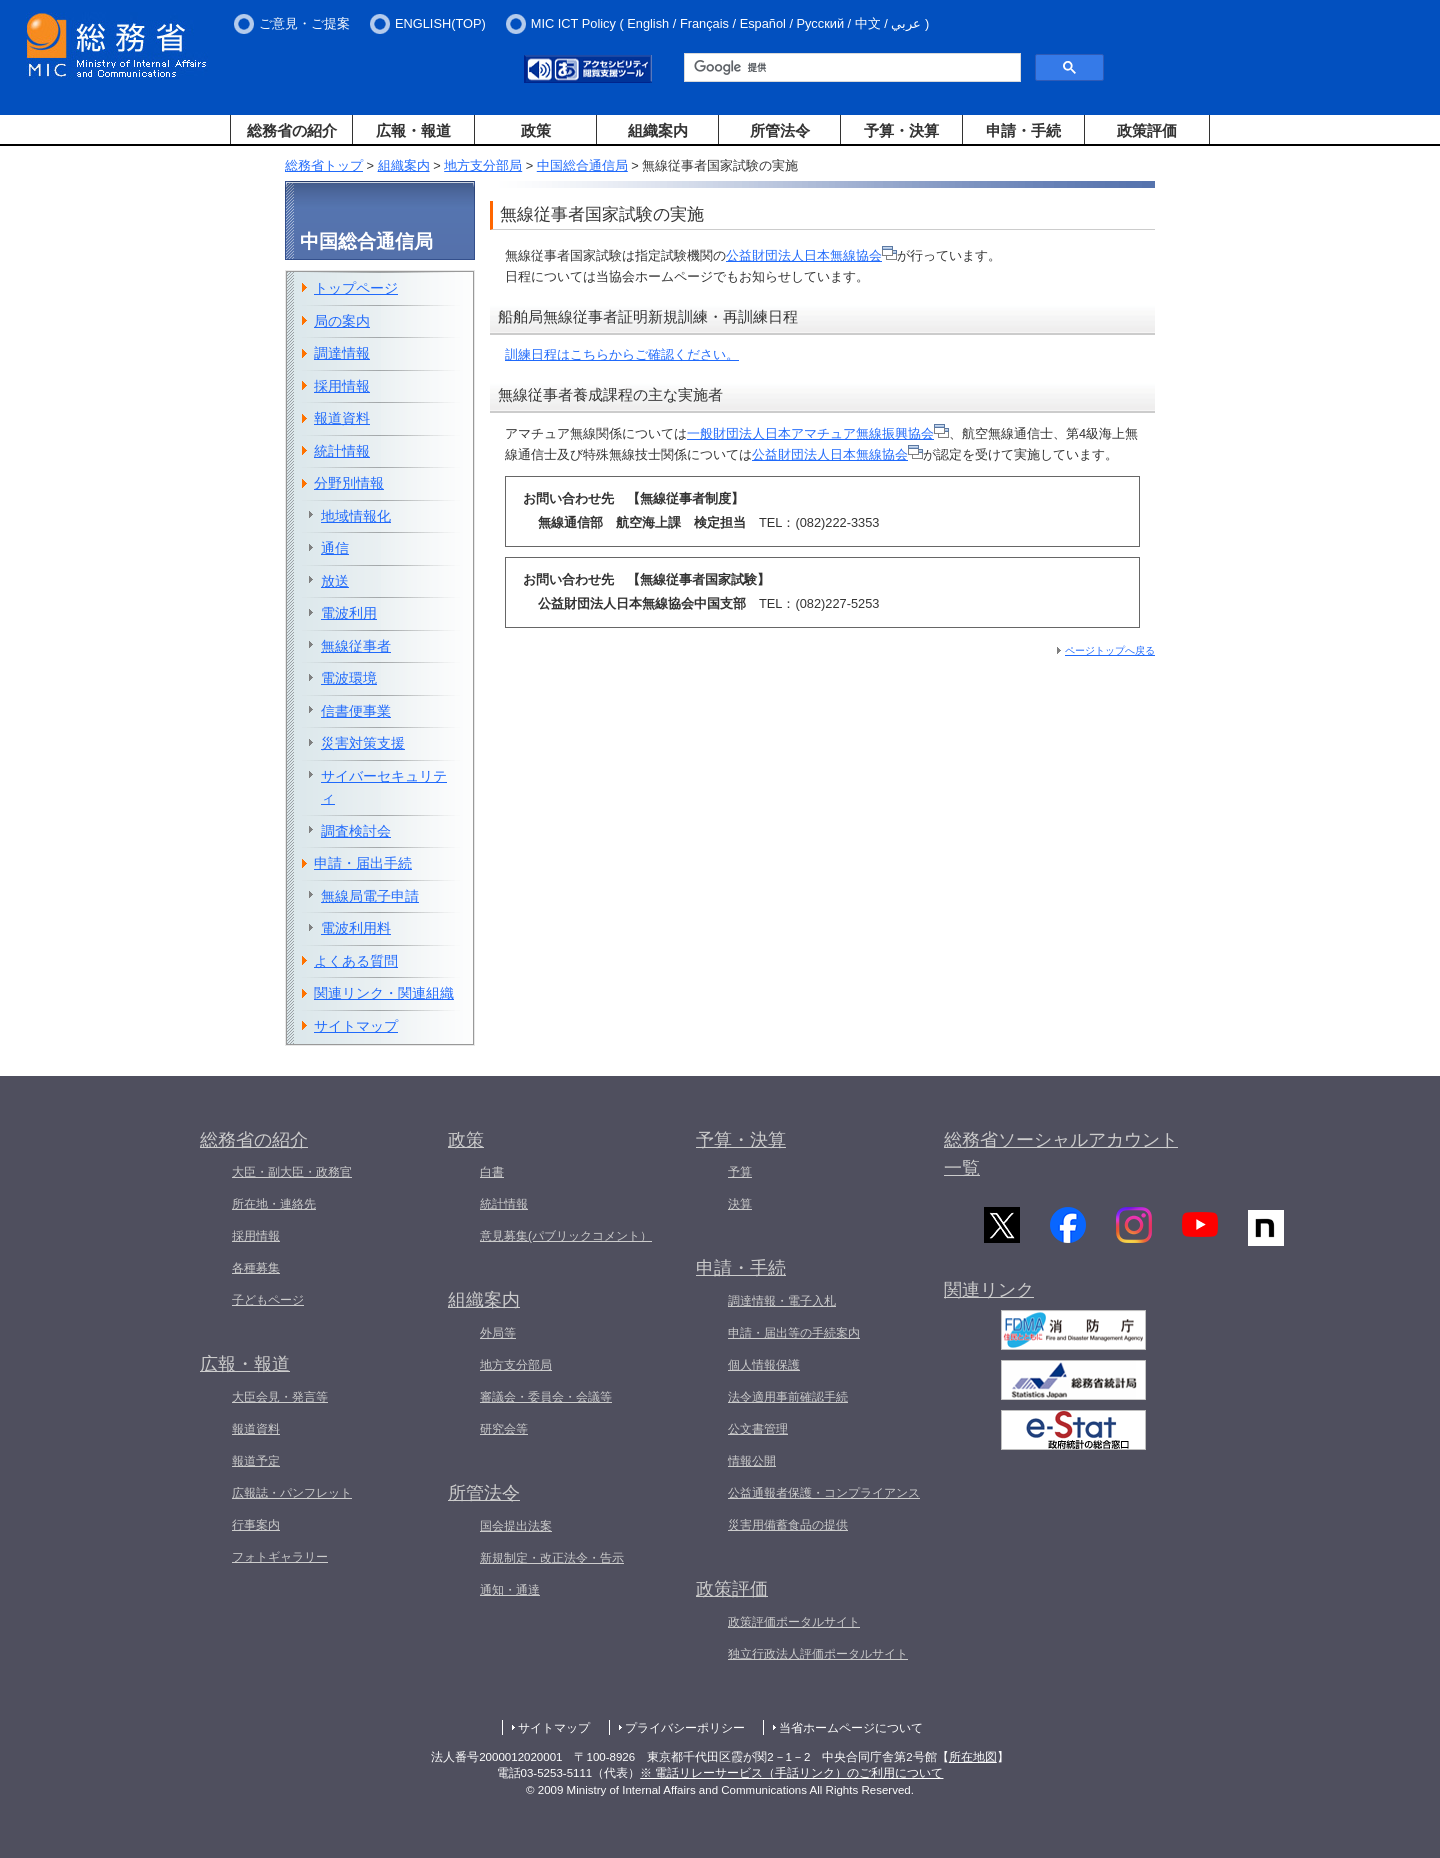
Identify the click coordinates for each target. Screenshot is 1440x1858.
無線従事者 (356, 646)
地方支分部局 (483, 165)
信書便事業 (356, 711)
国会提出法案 (516, 1526)
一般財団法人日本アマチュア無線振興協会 (818, 433)
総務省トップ (324, 165)
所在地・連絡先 (274, 1204)
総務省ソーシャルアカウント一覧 (1061, 1154)
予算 (740, 1172)
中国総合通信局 (582, 165)
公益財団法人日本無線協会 (811, 255)
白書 (492, 1172)
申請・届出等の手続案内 (794, 1333)
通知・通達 (510, 1590)
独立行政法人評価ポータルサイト (818, 1654)
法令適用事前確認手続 (788, 1397)
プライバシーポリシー (685, 1728)
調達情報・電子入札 (782, 1301)
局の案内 (342, 321)
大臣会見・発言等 (280, 1397)
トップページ (356, 288)
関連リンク (989, 1295)
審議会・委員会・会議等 (546, 1397)
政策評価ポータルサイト (794, 1622)
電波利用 (349, 613)
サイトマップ (356, 1026)
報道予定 (256, 1461)
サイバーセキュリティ (384, 787)
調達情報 (342, 353)
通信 (335, 548)
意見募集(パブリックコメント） (566, 1236)
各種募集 (256, 1268)
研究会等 (504, 1429)
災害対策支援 (363, 743)
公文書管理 (758, 1429)
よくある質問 (356, 961)
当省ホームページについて (851, 1728)
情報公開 (752, 1461)
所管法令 (780, 130)
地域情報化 (356, 516)
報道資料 (342, 418)
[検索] (850, 68)
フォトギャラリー (280, 1557)
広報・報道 (413, 130)
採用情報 (342, 386)
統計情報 (342, 451)
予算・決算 (901, 130)
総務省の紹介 (292, 130)
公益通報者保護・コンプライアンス (824, 1493)
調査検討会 (356, 831)
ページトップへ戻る (1110, 650)
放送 (335, 581)
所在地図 (973, 1757)
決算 (740, 1204)
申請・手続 (1023, 130)
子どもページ (268, 1300)
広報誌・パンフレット (292, 1493)
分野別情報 (349, 483)
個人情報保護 (764, 1365)
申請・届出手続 (363, 863)
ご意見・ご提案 (304, 23)
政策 (536, 130)
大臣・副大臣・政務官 (292, 1172)
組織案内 (658, 130)
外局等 (498, 1333)
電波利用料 (356, 928)
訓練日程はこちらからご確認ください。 (622, 354)
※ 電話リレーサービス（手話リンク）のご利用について (791, 1773)
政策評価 (1147, 130)
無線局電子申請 (370, 896)
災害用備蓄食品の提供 (788, 1525)
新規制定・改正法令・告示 (552, 1558)
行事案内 (256, 1525)
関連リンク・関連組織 (384, 993)
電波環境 (349, 678)
